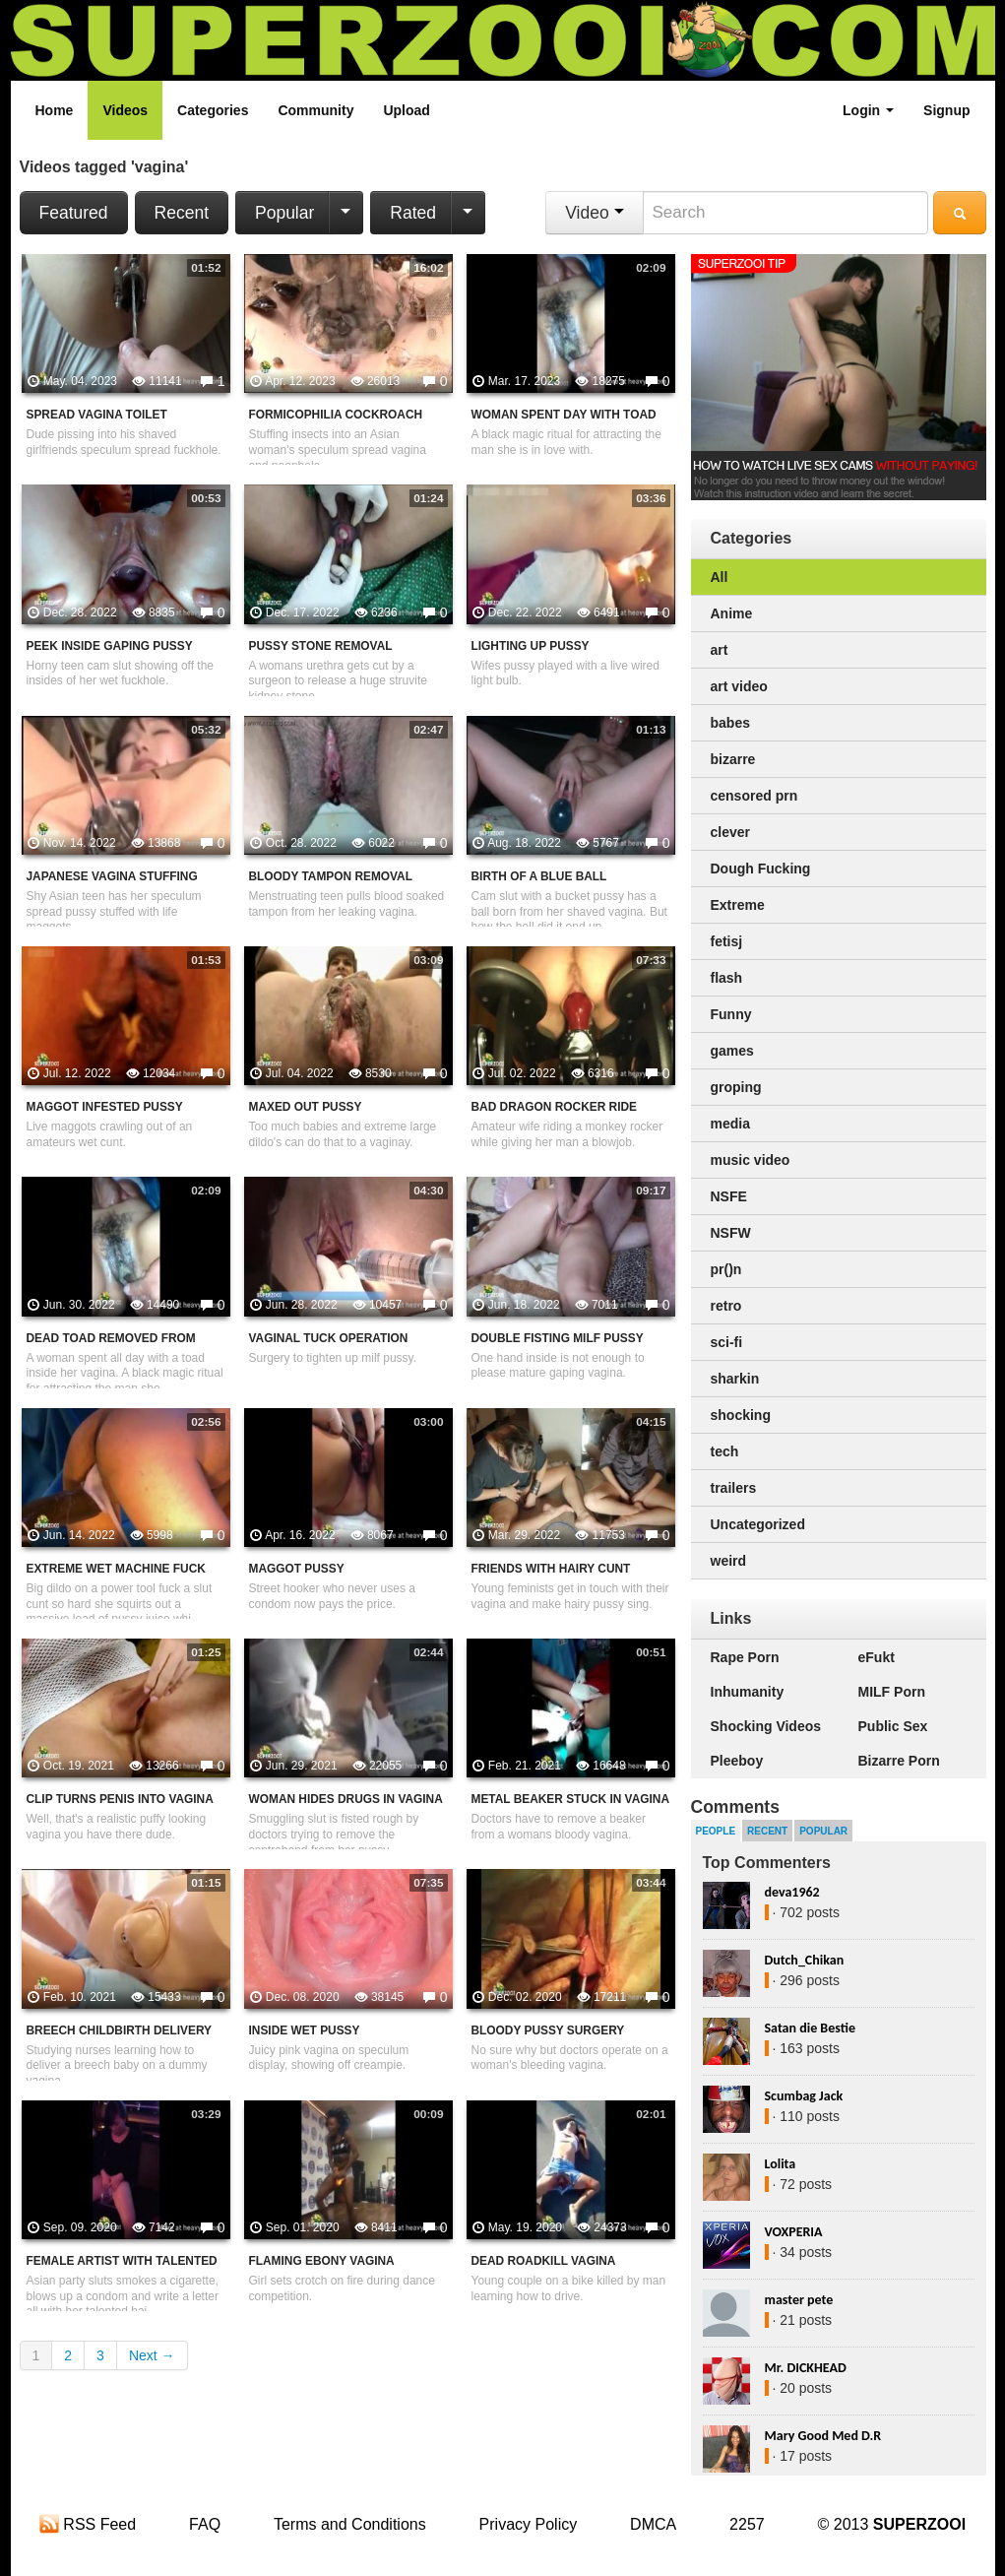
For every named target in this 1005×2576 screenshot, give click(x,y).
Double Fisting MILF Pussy (557, 1338)
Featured (73, 213)
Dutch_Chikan (805, 1960)
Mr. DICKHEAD (806, 2367)
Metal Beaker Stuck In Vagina (570, 1799)
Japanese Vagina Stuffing (112, 876)
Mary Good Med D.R (823, 2435)
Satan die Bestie (810, 2028)
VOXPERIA (794, 2231)
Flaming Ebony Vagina (322, 2261)
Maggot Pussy (297, 1569)
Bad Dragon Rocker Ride (554, 1107)
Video (594, 213)
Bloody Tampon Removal (330, 876)
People (716, 1831)
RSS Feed (87, 2524)
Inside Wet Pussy (304, 2030)
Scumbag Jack (804, 2096)
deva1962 (792, 1892)
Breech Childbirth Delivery (120, 2030)
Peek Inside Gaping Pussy (110, 646)
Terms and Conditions (350, 2524)
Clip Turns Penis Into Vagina (120, 1799)
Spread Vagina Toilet (97, 414)
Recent (182, 213)
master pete (799, 2299)
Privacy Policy (528, 2524)
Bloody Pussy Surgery (548, 2030)
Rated (413, 213)
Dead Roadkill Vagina (543, 2261)
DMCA (653, 2524)
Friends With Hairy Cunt (551, 1569)
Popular (284, 213)
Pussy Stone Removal (321, 646)
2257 (747, 2524)
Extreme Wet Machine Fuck (116, 1569)
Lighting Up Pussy (530, 646)
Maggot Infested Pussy (105, 1107)
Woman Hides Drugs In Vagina (346, 1799)
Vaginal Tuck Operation (328, 1338)
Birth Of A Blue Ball (539, 876)
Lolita (780, 2164)
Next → (152, 2355)
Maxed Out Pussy (305, 1107)
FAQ (204, 2524)
